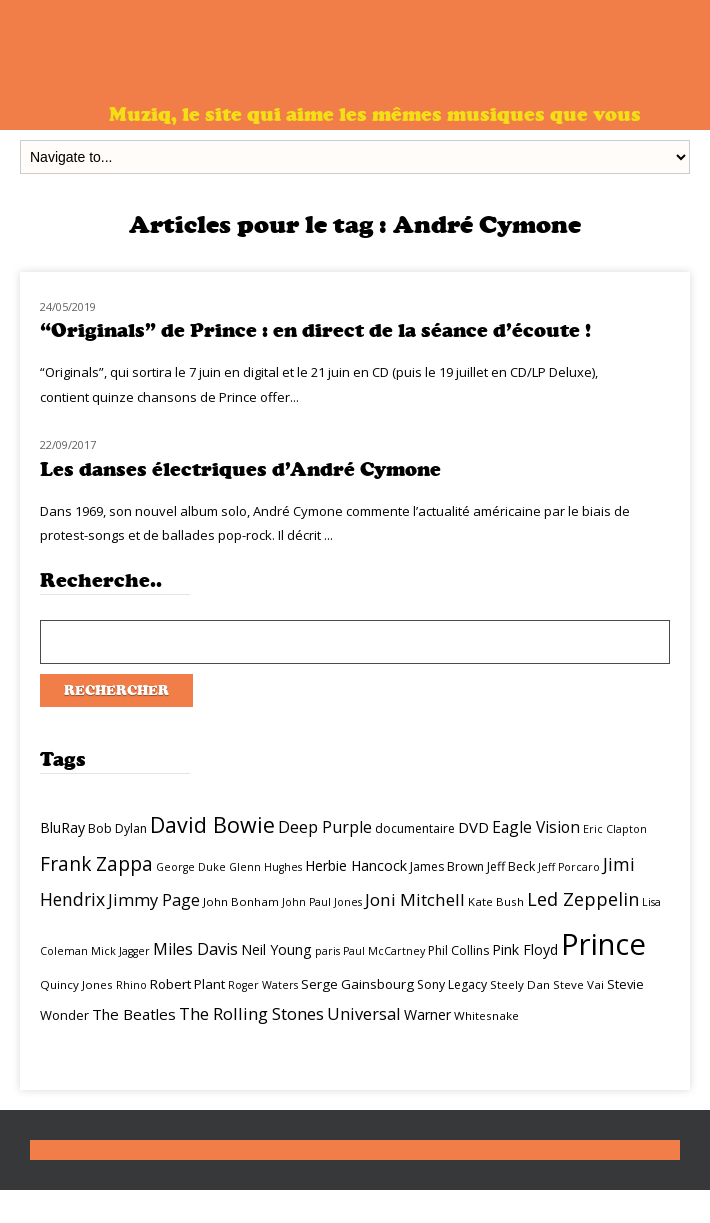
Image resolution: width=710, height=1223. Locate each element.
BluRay (62, 827)
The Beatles (134, 1014)
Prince (603, 944)
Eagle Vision (536, 827)
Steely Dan (520, 984)
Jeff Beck (511, 866)
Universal (364, 1013)
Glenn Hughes (265, 867)
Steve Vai (578, 984)
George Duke (191, 867)
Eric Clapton (615, 829)
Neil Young (276, 949)
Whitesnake (486, 1015)
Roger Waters (263, 985)
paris (327, 951)
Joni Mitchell (415, 899)
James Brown (447, 866)
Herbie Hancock (356, 865)
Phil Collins (458, 950)
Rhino (131, 985)
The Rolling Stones (251, 1013)
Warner (427, 1014)
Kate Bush (496, 901)
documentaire (415, 828)
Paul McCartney (384, 951)
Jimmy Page (154, 899)
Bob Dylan (117, 828)
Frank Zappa (96, 864)
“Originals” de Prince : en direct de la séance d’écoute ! (315, 330)
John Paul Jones (322, 902)
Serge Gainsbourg (357, 984)
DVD (473, 827)
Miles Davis (195, 949)
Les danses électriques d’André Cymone (240, 469)
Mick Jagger (120, 951)
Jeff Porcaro (569, 867)
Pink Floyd (525, 949)
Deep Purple (325, 827)
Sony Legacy (452, 984)
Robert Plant (187, 984)
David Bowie (212, 824)
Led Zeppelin (583, 899)
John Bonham (241, 901)
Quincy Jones (76, 984)
